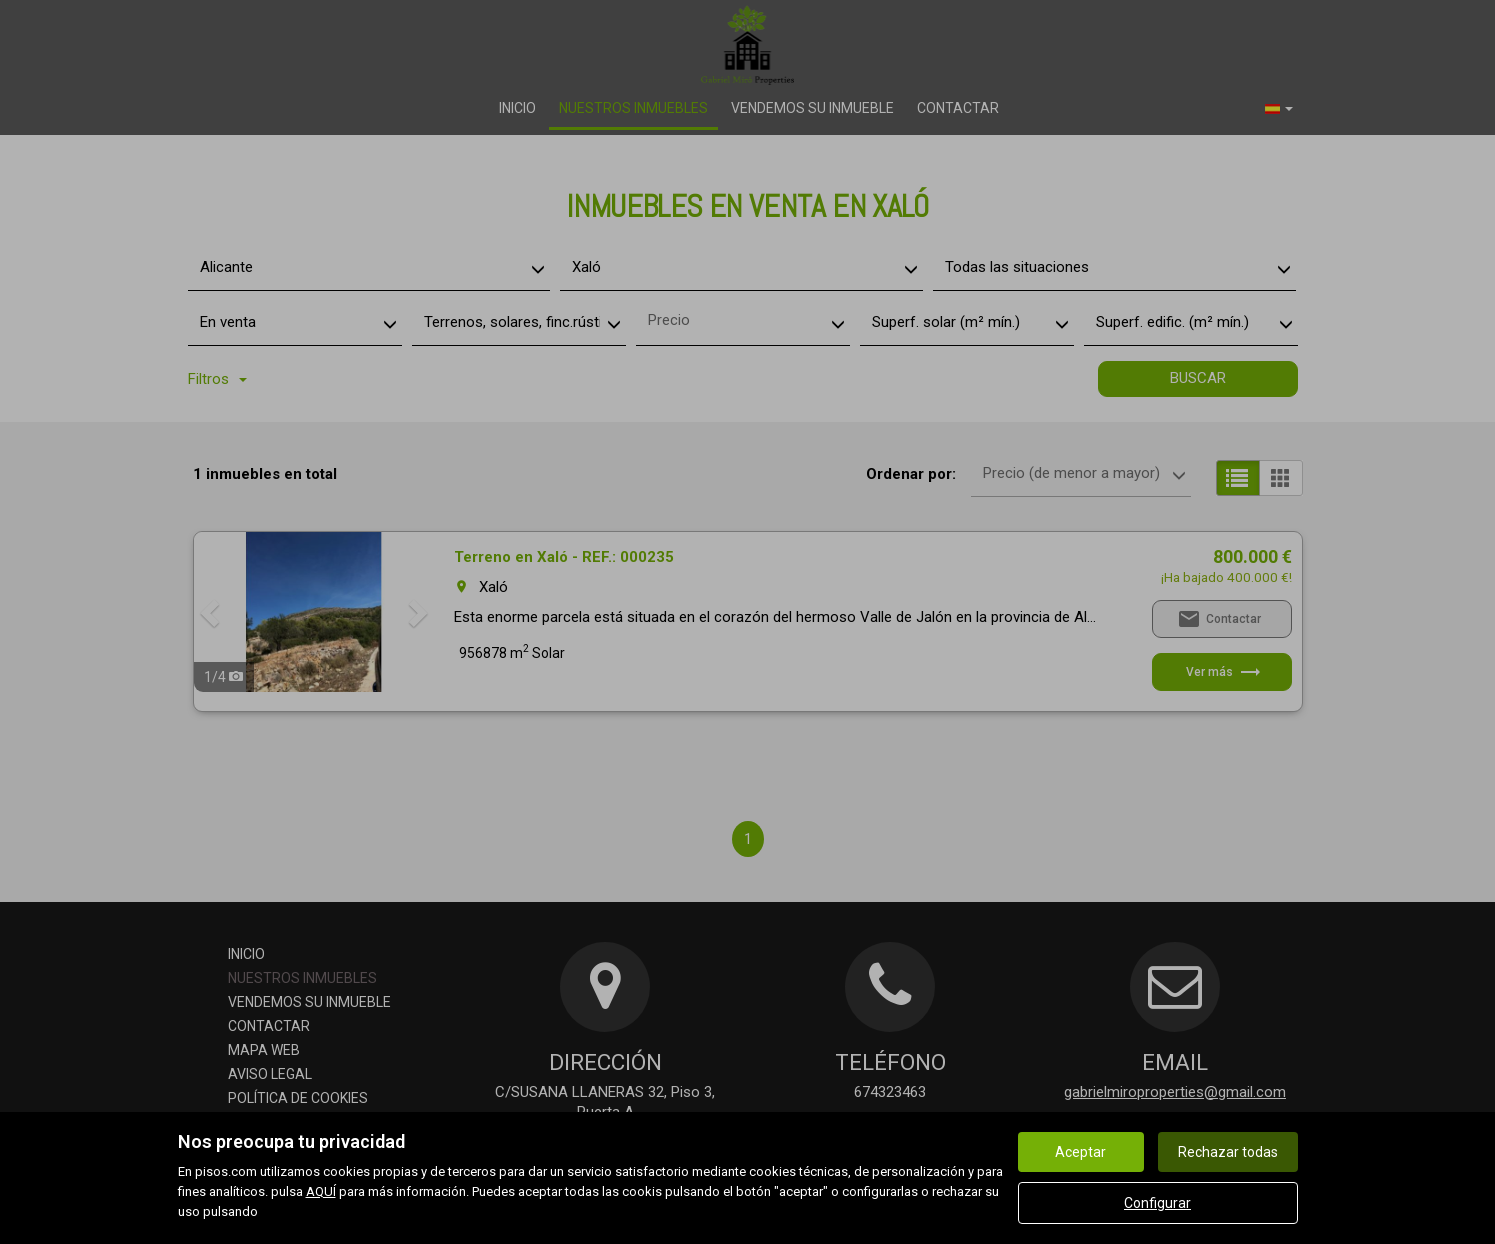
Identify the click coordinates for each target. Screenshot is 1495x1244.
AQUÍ (321, 1191)
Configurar (1157, 1203)
